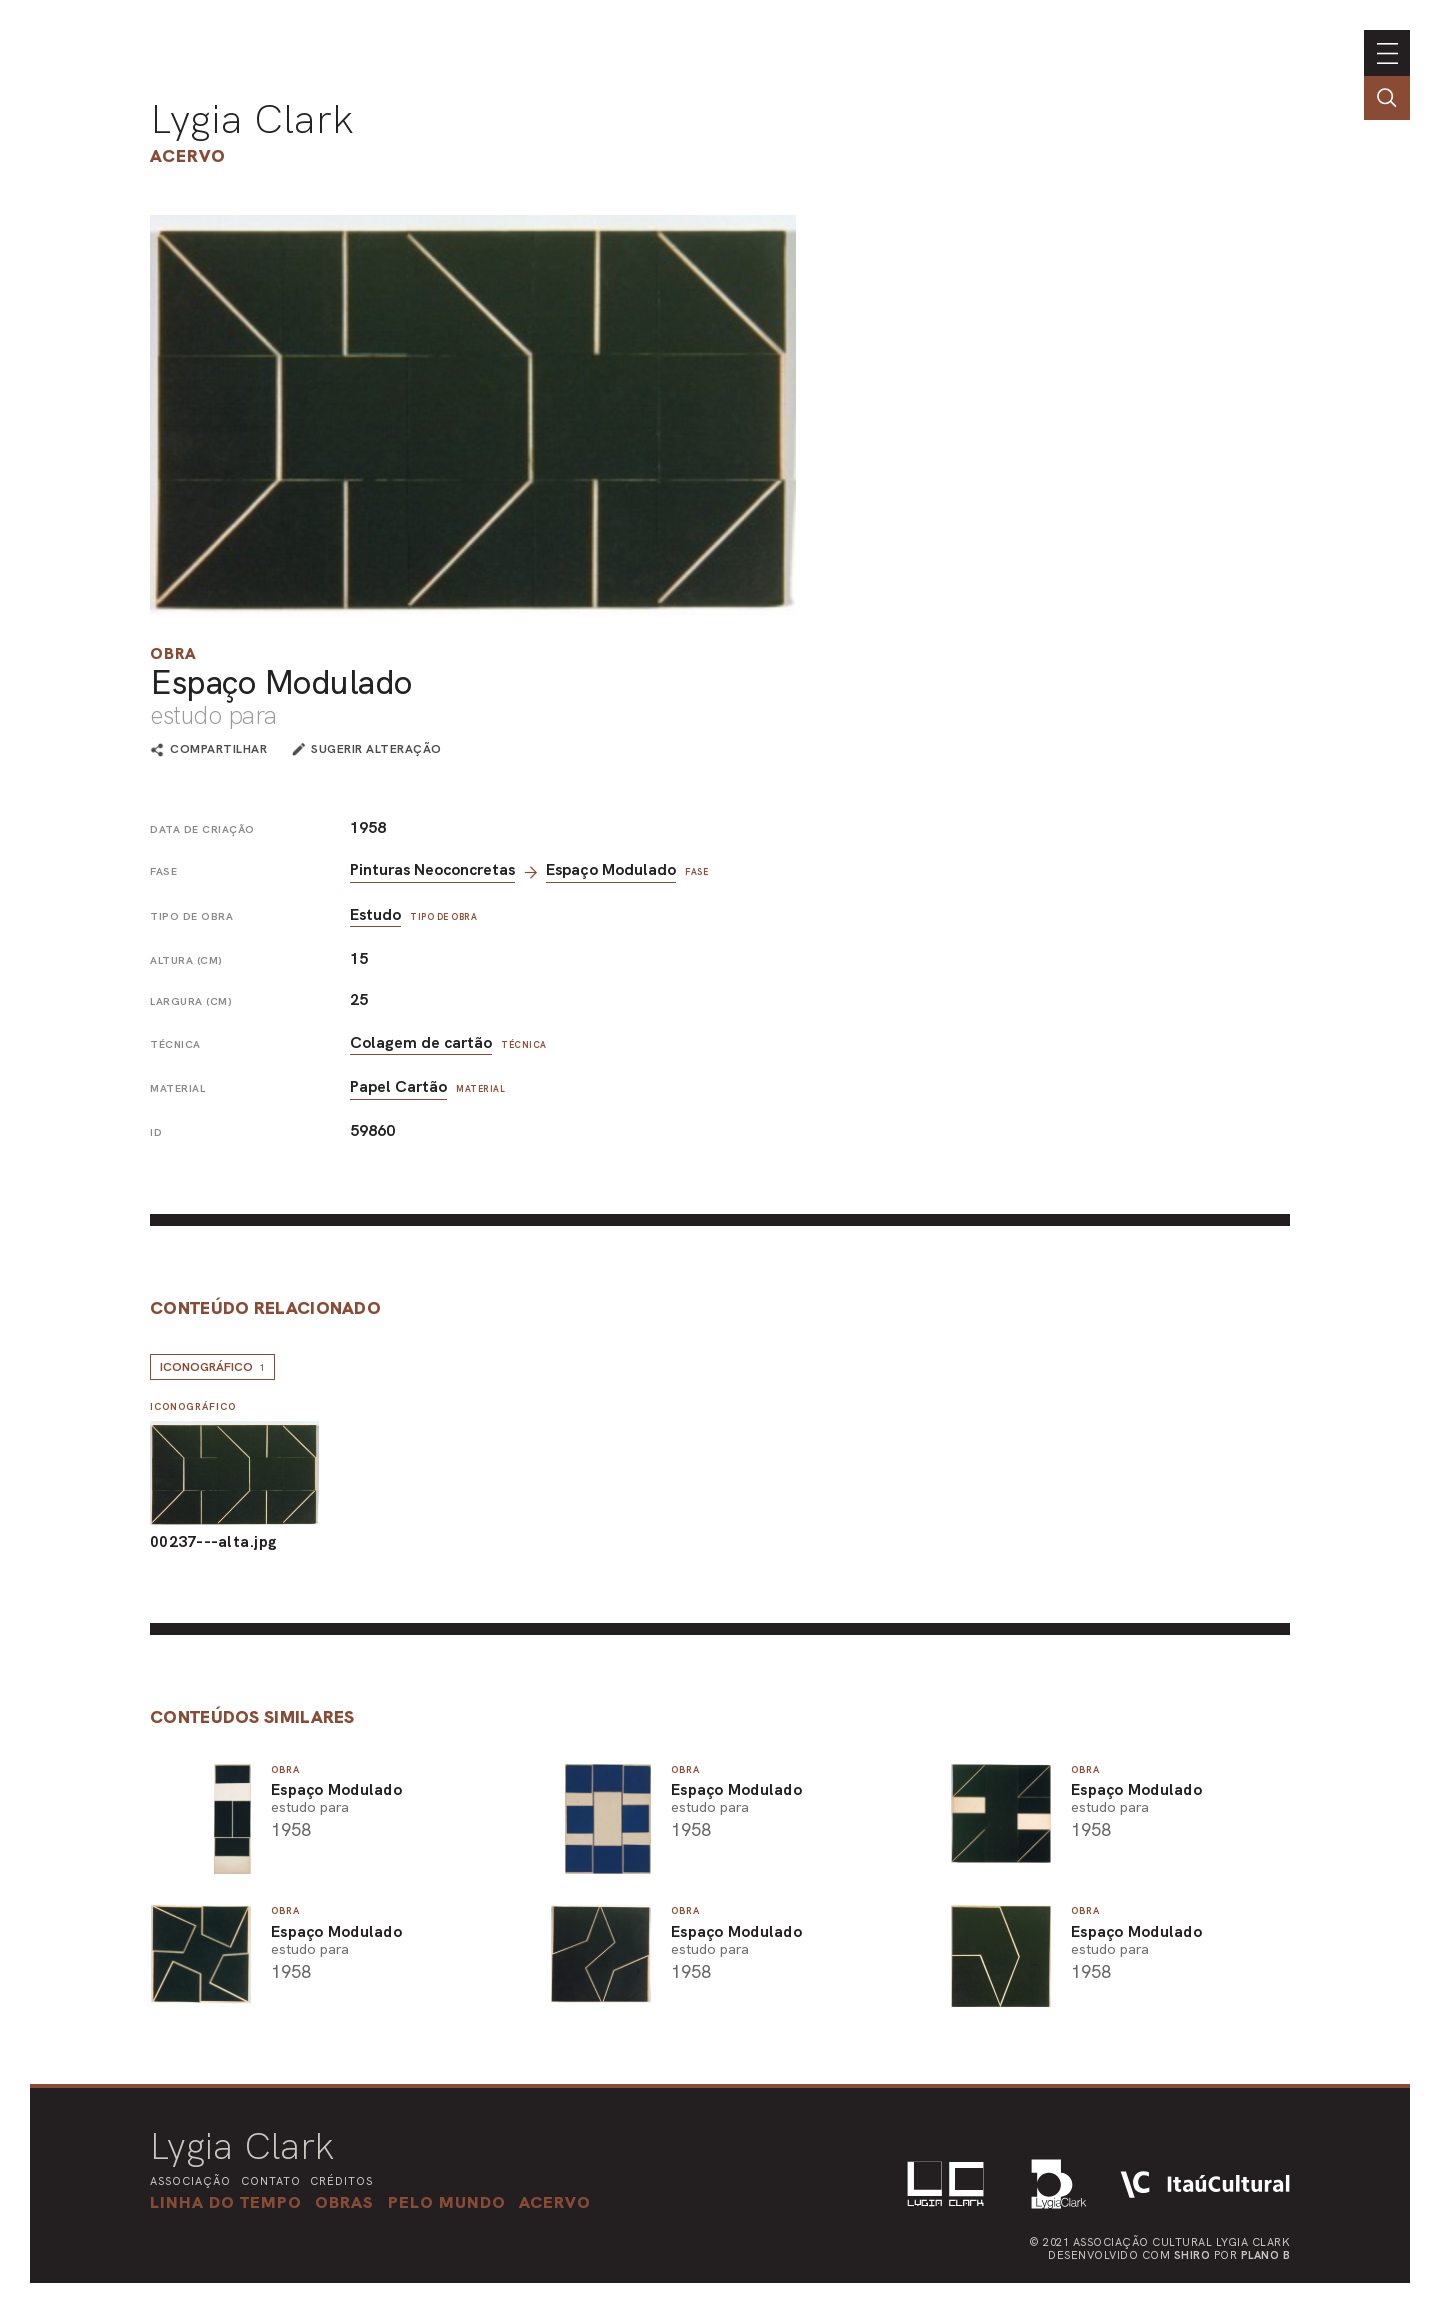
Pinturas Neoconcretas (432, 869)
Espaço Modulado (611, 869)
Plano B (1266, 2255)
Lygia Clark (252, 119)
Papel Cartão (398, 1086)
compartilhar (218, 750)
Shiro (1192, 2255)
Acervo (188, 155)
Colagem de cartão (421, 1042)
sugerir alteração (376, 749)
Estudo (375, 914)
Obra (173, 653)
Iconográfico (212, 1367)
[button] (447, 2202)
